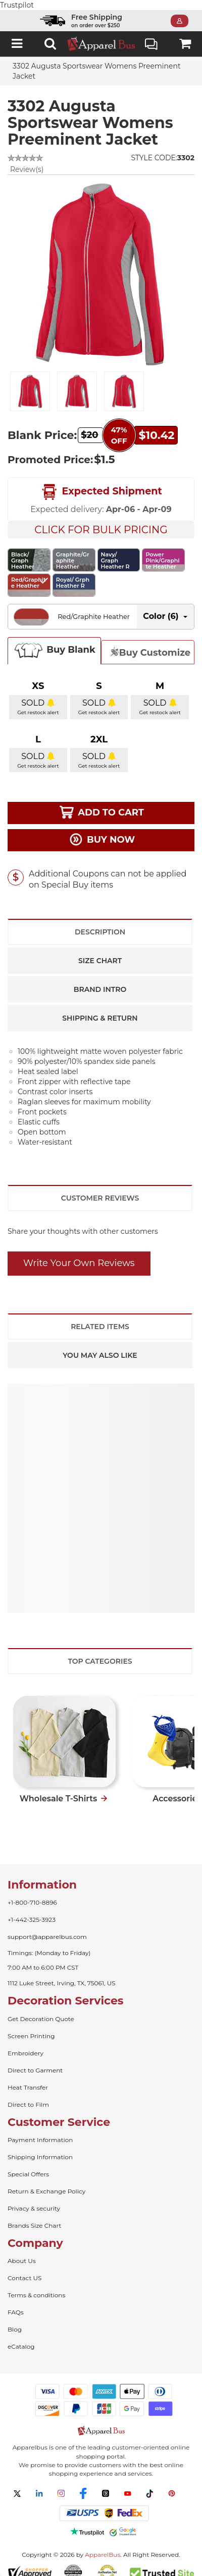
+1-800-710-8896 (32, 1892)
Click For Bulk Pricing (100, 520)
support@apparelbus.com (47, 1926)
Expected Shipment (101, 482)
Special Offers (28, 2164)
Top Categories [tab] (100, 1651)
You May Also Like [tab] (100, 1345)
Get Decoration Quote (41, 2009)
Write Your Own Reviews (79, 1253)
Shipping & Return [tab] (99, 1008)
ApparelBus (102, 2544)
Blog (15, 2319)
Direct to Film (28, 2094)
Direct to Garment (35, 2060)
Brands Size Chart (34, 2215)
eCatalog (21, 2336)
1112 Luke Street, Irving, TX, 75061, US (62, 1973)
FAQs (16, 2302)
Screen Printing (31, 2026)
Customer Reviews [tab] (100, 1187)
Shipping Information (40, 2147)
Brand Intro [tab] (100, 979)
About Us (22, 2250)
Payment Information (40, 2129)
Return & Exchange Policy (46, 2181)
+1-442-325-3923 (32, 1909)
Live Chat (151, 35)
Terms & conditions (36, 2285)
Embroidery (25, 2043)
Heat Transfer (28, 2077)
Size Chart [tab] (100, 950)
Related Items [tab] (100, 1316)
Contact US (24, 2268)
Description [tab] (100, 921)
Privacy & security (34, 2198)
